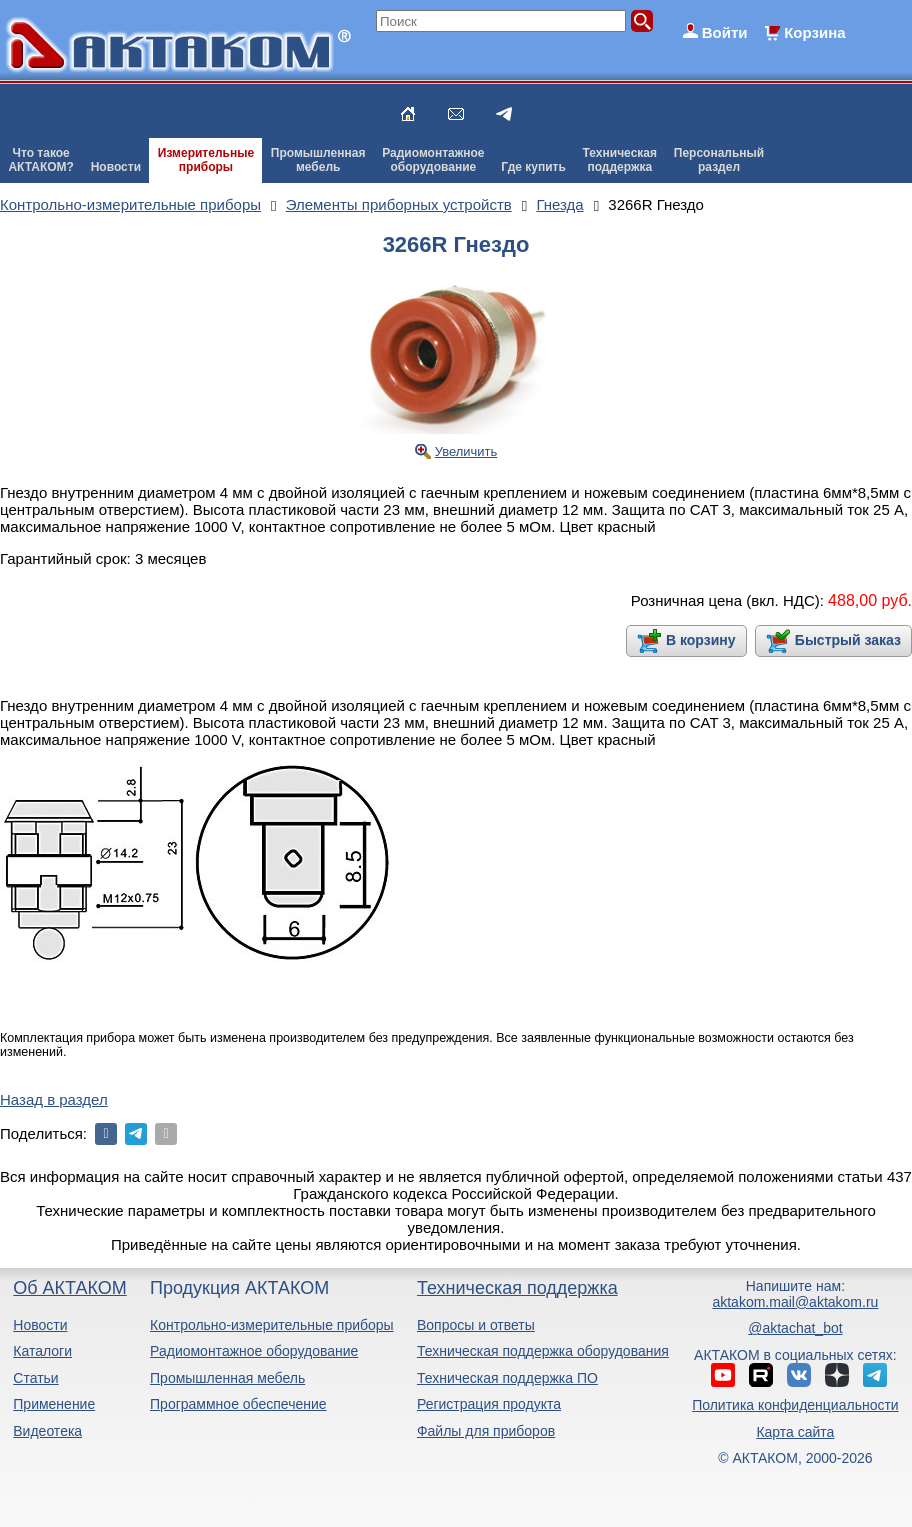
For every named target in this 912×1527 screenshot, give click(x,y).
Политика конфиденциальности (795, 1405)
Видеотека (47, 1431)
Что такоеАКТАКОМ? (41, 160)
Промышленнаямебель (318, 160)
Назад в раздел (54, 1099)
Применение (54, 1404)
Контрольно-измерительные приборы (272, 1325)
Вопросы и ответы (476, 1325)
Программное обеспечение (238, 1404)
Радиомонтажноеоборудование (433, 160)
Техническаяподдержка (620, 160)
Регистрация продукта (489, 1404)
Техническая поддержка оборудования (543, 1351)
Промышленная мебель (227, 1378)
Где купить (533, 167)
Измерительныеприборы (206, 160)
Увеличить (466, 451)
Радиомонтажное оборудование (254, 1351)
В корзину (701, 640)
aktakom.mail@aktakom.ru (795, 1302)
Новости (116, 167)
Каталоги (42, 1351)
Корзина (814, 32)
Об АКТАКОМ (69, 1288)
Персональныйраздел (719, 160)
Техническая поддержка (517, 1288)
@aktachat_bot (795, 1328)
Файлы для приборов (486, 1431)
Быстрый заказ (848, 640)
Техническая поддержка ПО (507, 1378)
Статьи (35, 1378)
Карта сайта (795, 1432)
